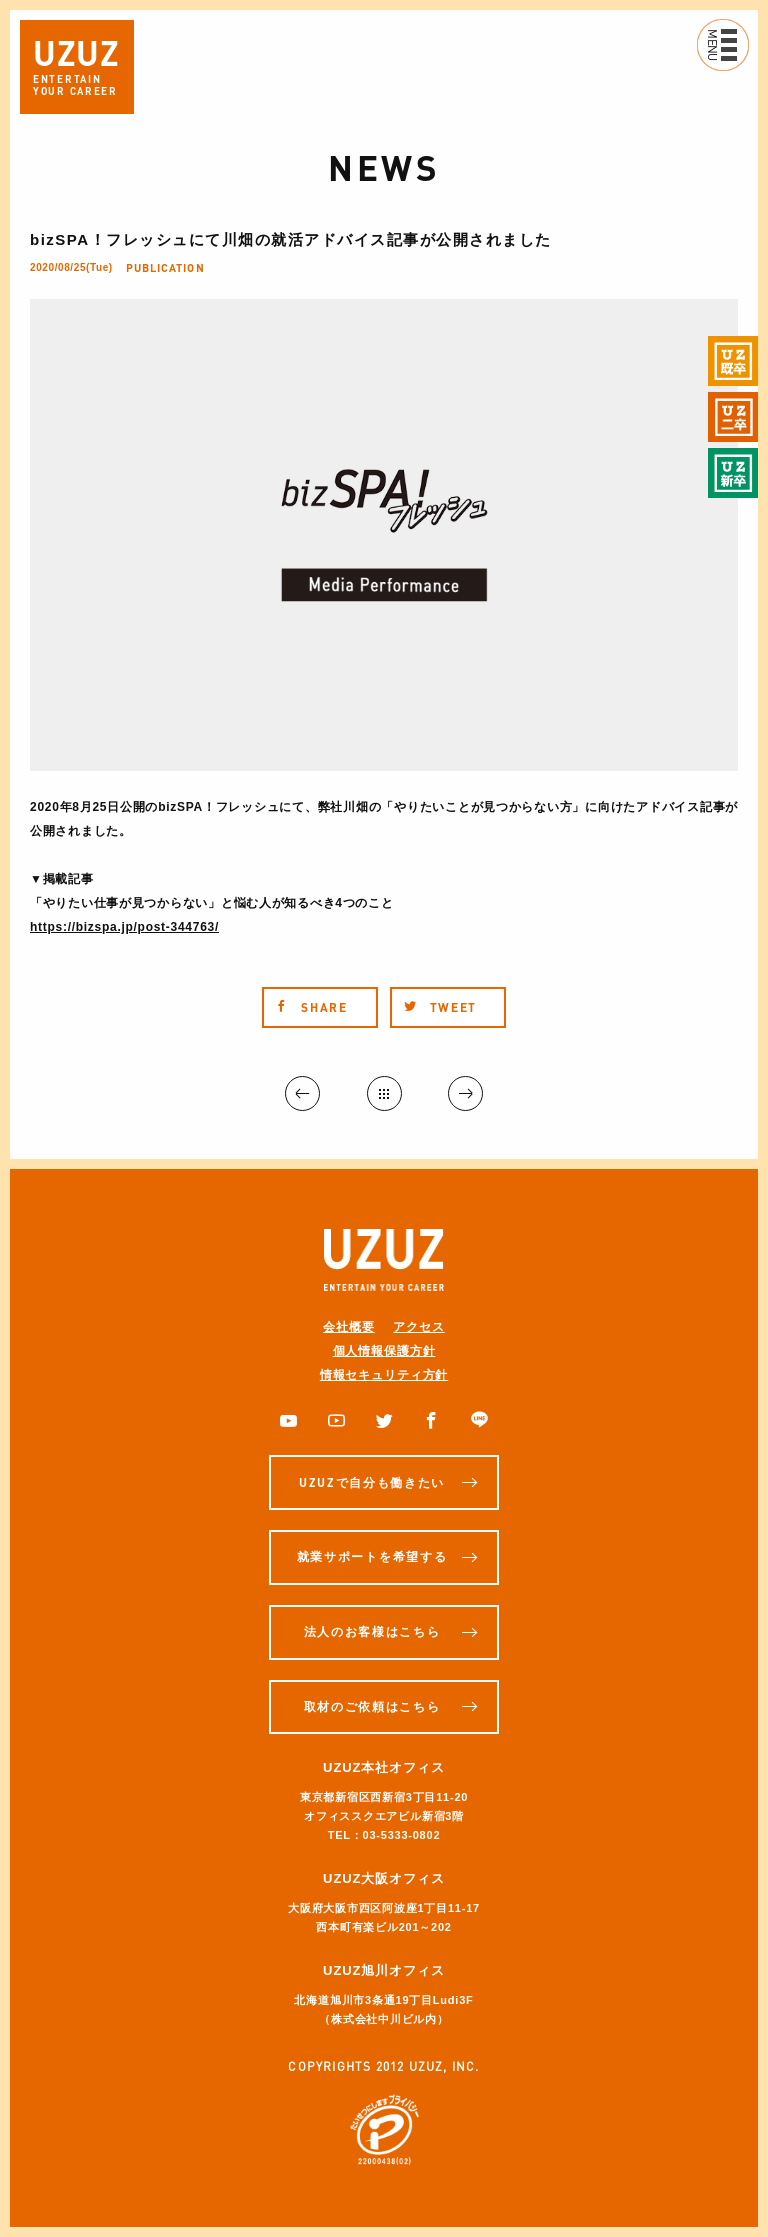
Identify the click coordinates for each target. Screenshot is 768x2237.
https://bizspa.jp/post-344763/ (124, 927)
